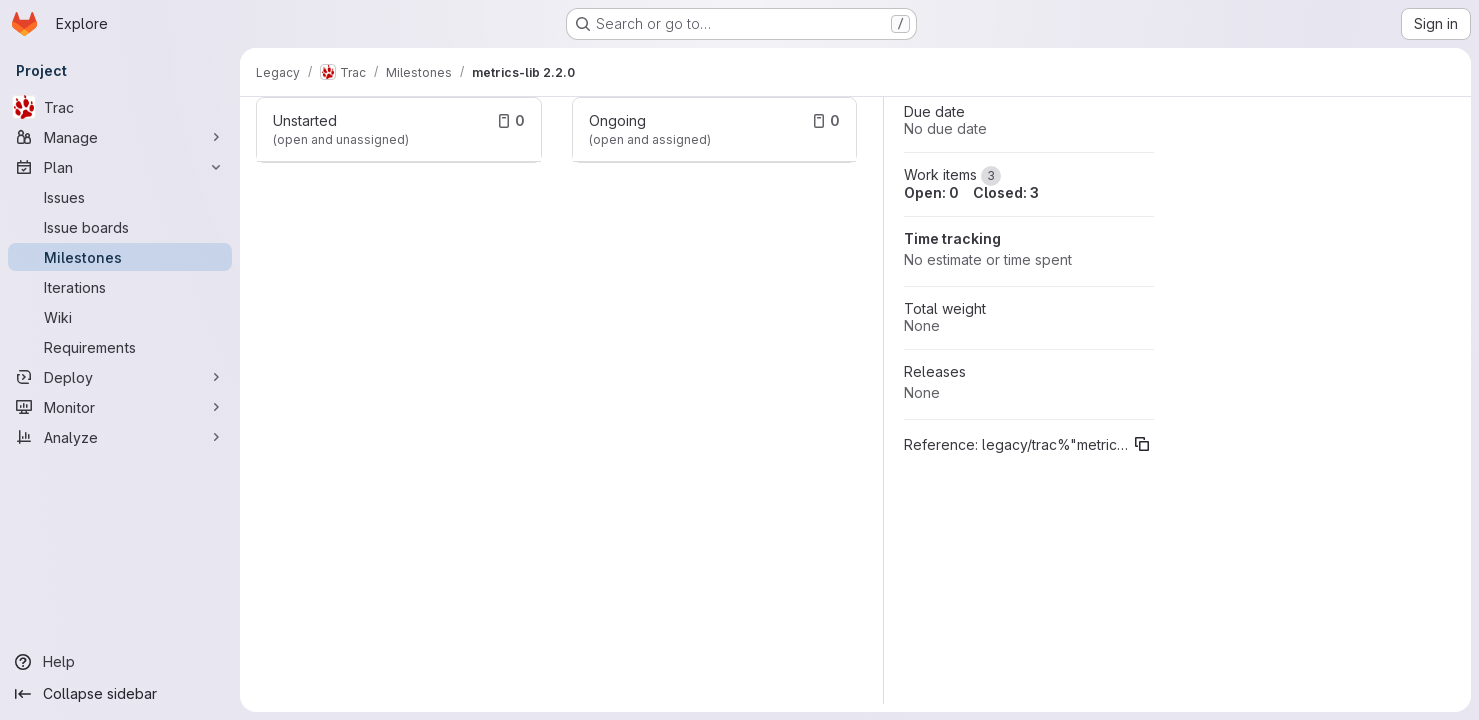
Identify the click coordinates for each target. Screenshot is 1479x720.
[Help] (120, 662)
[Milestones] (120, 257)
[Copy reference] (1142, 444)
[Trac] (120, 107)
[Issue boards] (120, 227)
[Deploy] (120, 377)
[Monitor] (120, 407)
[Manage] (120, 137)
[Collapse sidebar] (120, 694)
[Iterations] (120, 287)
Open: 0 (931, 192)
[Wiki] (120, 317)
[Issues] (120, 197)
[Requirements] (120, 347)
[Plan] (120, 167)
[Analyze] (120, 437)
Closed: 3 (1006, 192)
